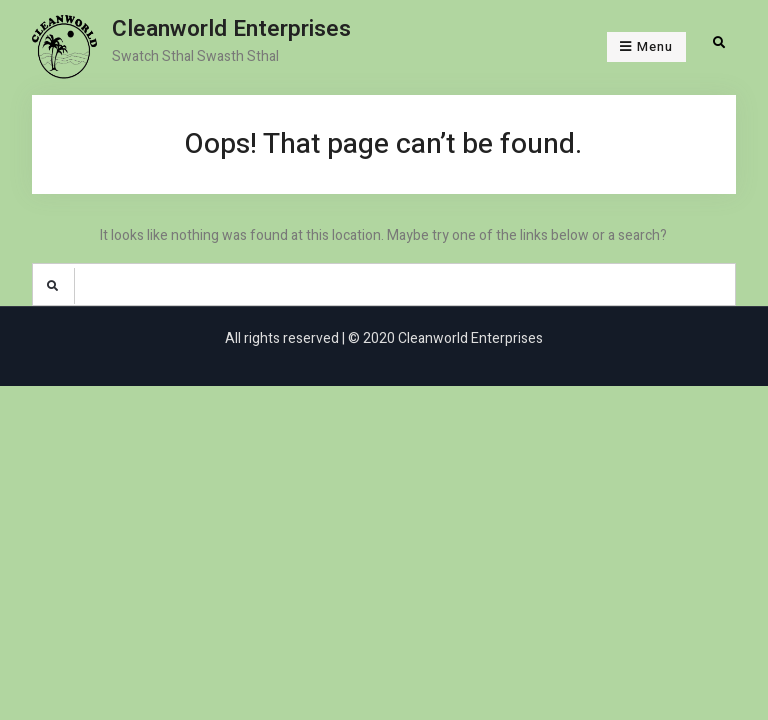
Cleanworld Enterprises (231, 29)
